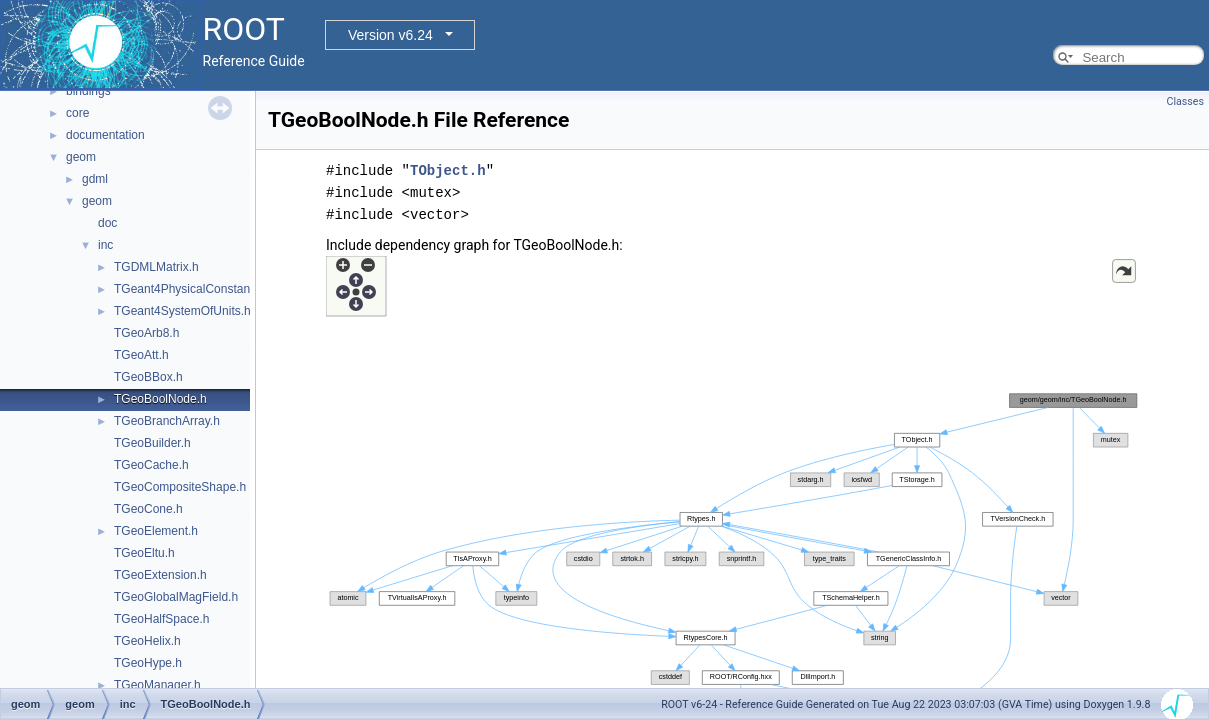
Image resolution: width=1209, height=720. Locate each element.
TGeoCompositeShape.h (180, 487)
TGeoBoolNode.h (160, 399)
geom (81, 157)
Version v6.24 (390, 35)
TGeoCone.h (148, 509)
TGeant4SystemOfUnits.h (182, 311)
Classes (1185, 101)
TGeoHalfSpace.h (161, 619)
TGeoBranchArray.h (167, 421)
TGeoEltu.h (144, 553)
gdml (95, 179)
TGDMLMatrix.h (156, 267)
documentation (105, 135)
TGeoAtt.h (141, 355)
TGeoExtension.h (160, 575)
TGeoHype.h (148, 663)
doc (107, 223)
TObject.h (448, 170)
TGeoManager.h (157, 685)
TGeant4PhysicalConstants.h (191, 289)
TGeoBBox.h (148, 377)
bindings (88, 91)
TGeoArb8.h (146, 333)
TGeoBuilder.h (152, 443)
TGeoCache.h (151, 465)
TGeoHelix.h (147, 641)
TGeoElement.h (156, 531)
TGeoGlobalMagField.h (176, 597)
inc (105, 245)
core (77, 113)
